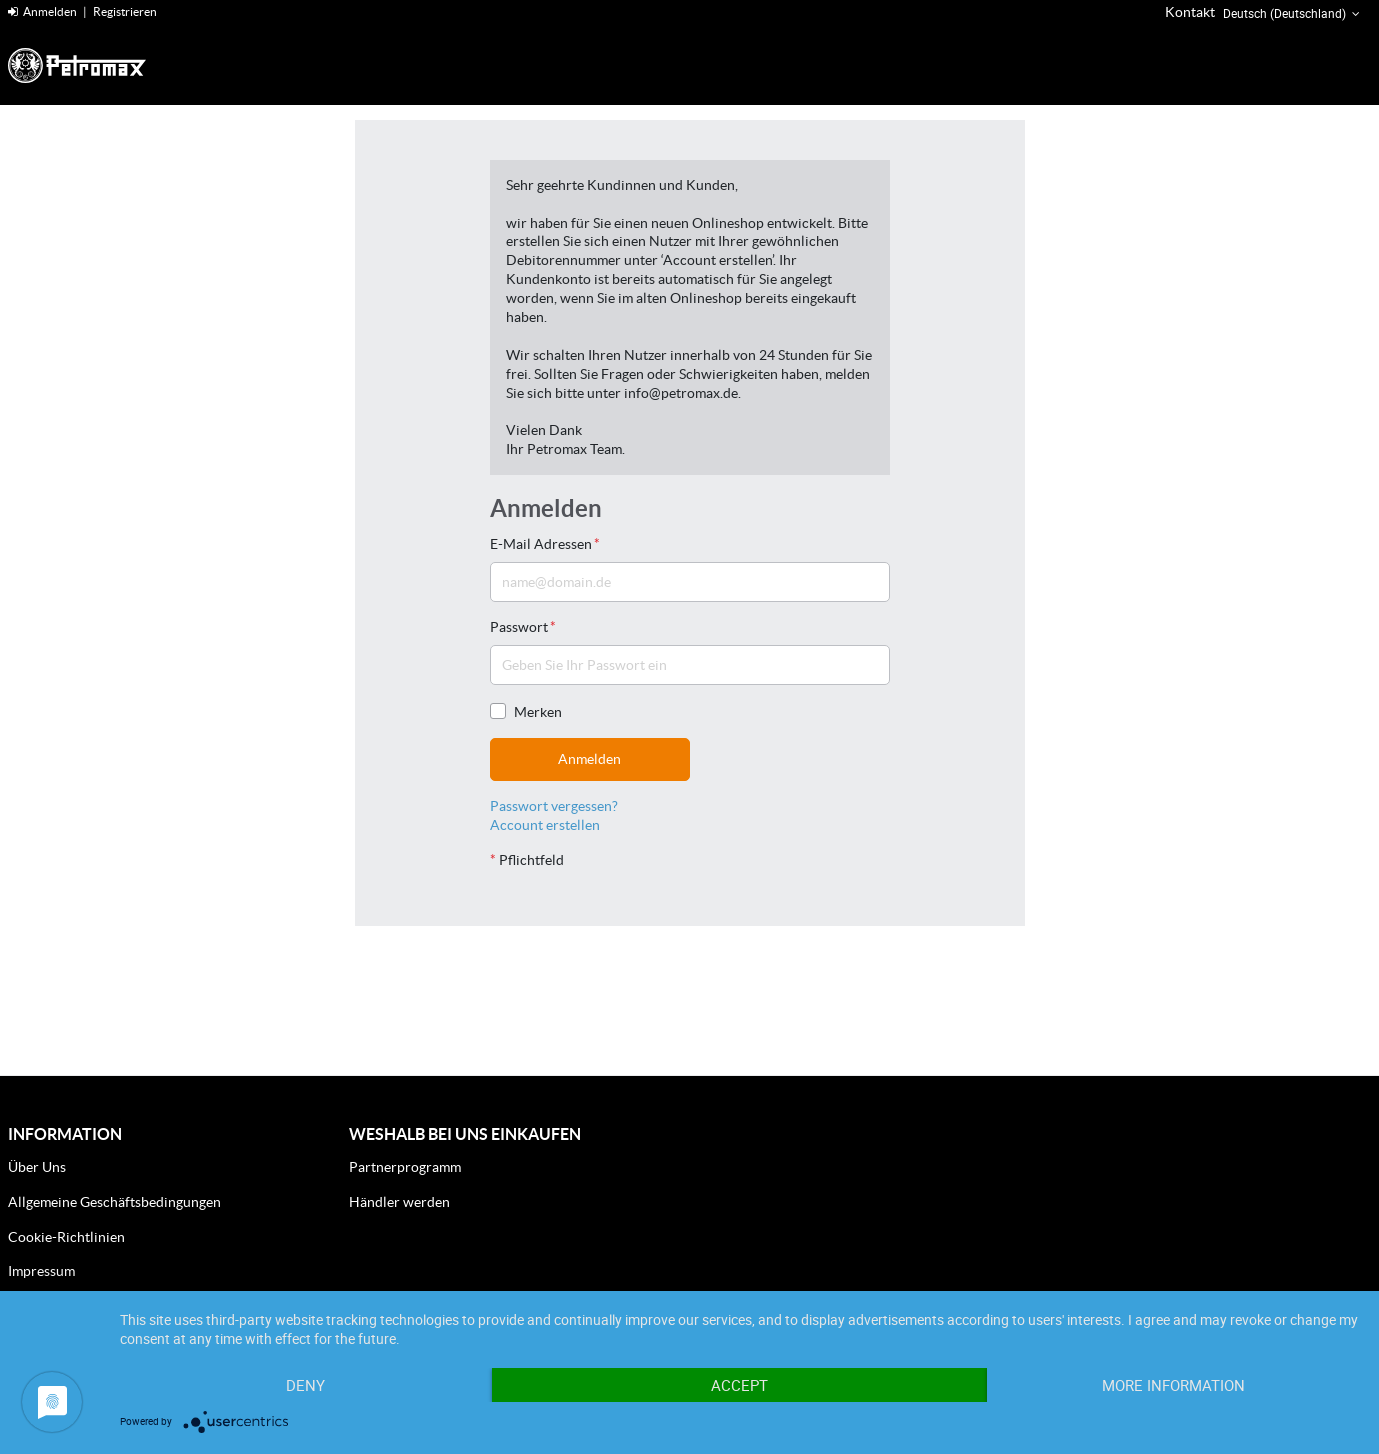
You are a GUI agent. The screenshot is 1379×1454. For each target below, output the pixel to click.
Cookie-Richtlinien (66, 1237)
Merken (526, 711)
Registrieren (125, 11)
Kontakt (1190, 12)
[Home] (103, 65)
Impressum (41, 1271)
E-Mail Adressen (545, 544)
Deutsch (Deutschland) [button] (1293, 14)
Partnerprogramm (405, 1167)
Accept (739, 1385)
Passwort (523, 627)
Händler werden (399, 1202)
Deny (305, 1385)
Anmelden (42, 11)
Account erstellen (545, 825)
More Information (1173, 1385)
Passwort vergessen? (554, 806)
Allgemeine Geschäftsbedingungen (114, 1202)
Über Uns (37, 1167)
